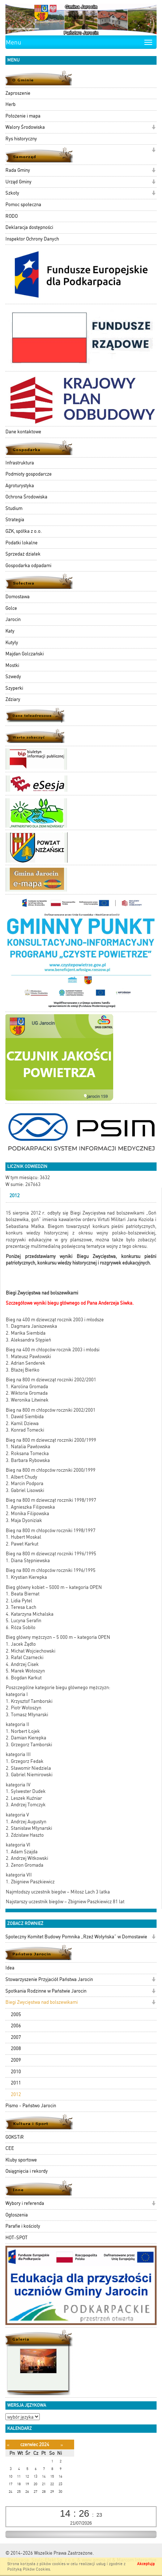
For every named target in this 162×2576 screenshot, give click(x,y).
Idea (9, 1968)
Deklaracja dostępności (29, 227)
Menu (13, 42)
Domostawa (17, 596)
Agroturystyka (19, 485)
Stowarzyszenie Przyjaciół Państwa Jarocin (49, 1979)
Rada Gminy (17, 170)
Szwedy (13, 676)
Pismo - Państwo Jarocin (30, 2105)
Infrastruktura (19, 463)
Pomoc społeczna (23, 204)
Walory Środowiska (25, 127)
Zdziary (12, 699)
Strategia (14, 519)
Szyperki (14, 688)
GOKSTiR (14, 2137)
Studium (13, 508)
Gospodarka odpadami (28, 565)
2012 (16, 2094)
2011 (16, 2083)
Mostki (12, 665)
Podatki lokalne (21, 542)
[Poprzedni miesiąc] (8, 2445)
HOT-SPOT (16, 2237)
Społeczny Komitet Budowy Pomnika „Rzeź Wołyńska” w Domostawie (76, 1936)
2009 (16, 2060)
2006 (16, 2025)
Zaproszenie (17, 93)
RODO (11, 216)
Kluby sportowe (21, 2160)
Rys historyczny (21, 138)
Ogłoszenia (16, 2215)
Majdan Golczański (24, 653)
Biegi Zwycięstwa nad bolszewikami (41, 2002)
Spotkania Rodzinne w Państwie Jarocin (45, 1991)
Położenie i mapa (22, 116)
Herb (10, 104)
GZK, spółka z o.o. (23, 531)
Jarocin (13, 619)
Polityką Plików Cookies (28, 2569)
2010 (16, 2071)
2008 (16, 2048)
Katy (9, 631)
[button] (153, 128)
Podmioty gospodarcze (28, 474)
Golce (11, 608)
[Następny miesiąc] (61, 2445)
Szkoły (12, 193)
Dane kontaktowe (23, 431)
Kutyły (11, 642)
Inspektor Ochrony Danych (32, 239)
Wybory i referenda (24, 2203)
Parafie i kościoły (22, 2226)
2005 (16, 2014)
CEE (9, 2148)
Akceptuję (146, 2564)
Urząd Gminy (18, 181)
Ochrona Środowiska (26, 497)
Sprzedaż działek (22, 554)
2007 (16, 2037)
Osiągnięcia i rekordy (26, 2171)
